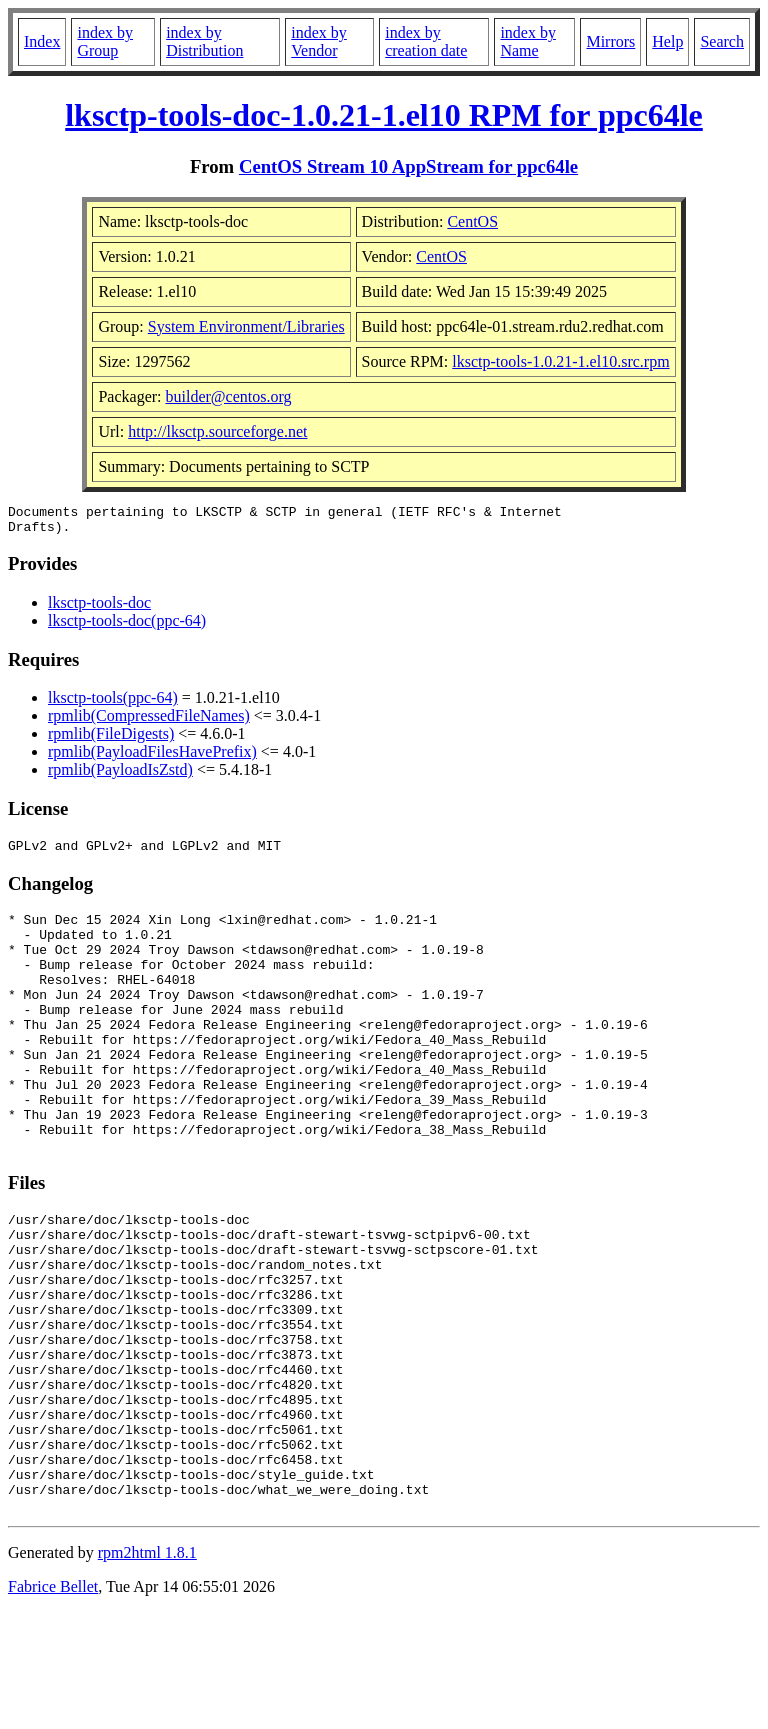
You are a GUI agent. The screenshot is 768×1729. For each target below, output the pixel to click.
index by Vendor (319, 41)
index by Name (528, 41)
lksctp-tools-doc (99, 608)
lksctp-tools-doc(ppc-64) (127, 626)
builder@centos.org (229, 396)
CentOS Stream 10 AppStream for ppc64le (408, 166)
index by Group (105, 41)
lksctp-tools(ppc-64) (113, 703)
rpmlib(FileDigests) (111, 739)
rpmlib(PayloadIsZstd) (120, 775)
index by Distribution (204, 41)
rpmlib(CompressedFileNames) (149, 721)
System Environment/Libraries (246, 326)
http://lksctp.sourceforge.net (217, 431)
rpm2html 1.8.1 (147, 1669)
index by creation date (426, 41)
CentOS (472, 221)
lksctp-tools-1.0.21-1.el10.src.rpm (560, 361)
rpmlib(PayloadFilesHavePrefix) (152, 757)
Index (42, 41)
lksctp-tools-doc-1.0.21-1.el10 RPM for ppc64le (384, 115)
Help (667, 41)
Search (722, 41)
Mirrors (610, 41)
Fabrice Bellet (53, 1703)
